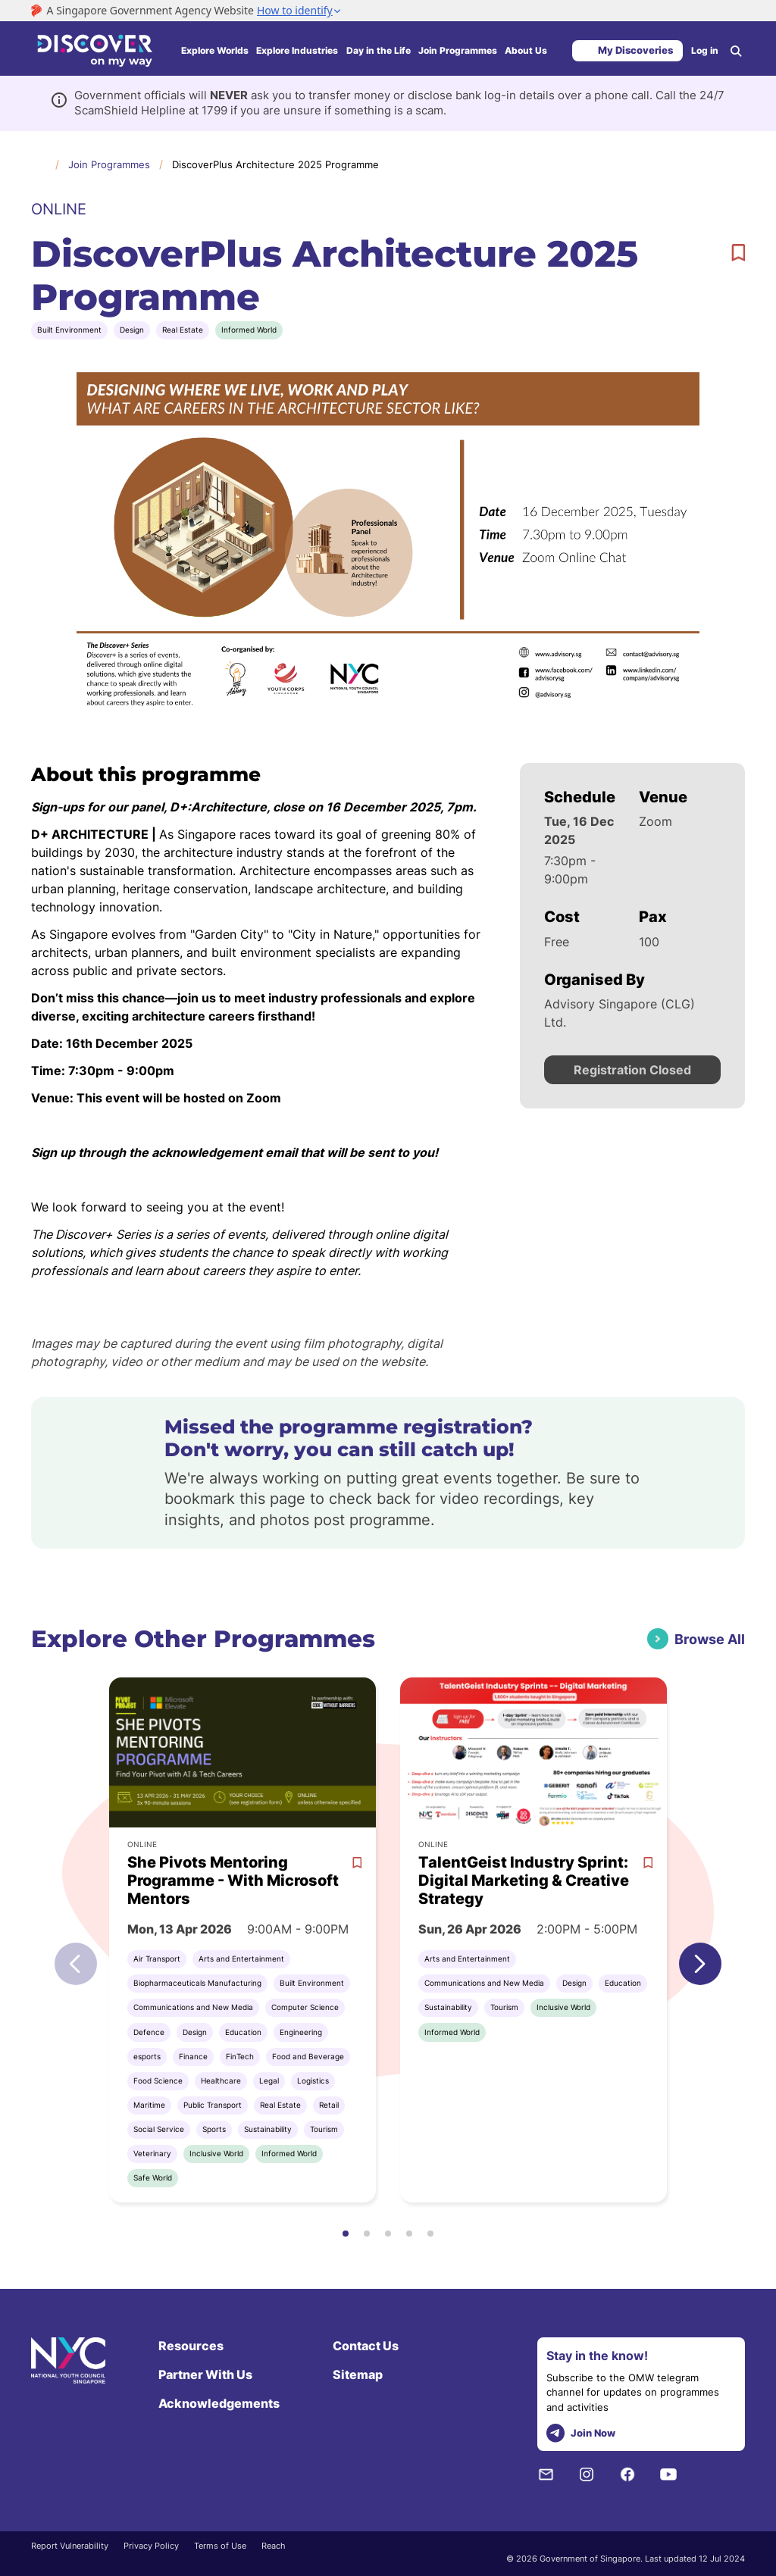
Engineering (301, 2032)
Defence (148, 2032)
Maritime (149, 2104)
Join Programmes (457, 50)
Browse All (709, 1639)
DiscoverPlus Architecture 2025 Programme (275, 164)
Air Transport (156, 1958)
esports (147, 2056)
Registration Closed (632, 1069)
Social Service (158, 2129)
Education (243, 2032)
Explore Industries (297, 50)
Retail (329, 2104)
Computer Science (305, 2007)
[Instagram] (586, 2474)
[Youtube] (668, 2473)
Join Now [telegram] (580, 2433)
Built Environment (69, 329)
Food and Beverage (308, 2056)
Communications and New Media (193, 2007)
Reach (273, 2545)
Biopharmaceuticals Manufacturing (197, 1982)
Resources (191, 2345)
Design (132, 329)
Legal (269, 2080)
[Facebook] (627, 2474)
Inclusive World (216, 2153)
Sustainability (268, 2129)
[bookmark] (738, 253)
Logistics (313, 2080)
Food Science (158, 2080)
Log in (704, 50)
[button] (700, 1964)
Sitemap (358, 2374)
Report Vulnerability (69, 2545)
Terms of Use (220, 2545)
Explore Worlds (215, 50)
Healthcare (221, 2080)
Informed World (249, 329)
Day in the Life (378, 50)
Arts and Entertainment (241, 1958)
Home (38, 163)
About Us (526, 50)
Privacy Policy (151, 2545)
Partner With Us (205, 2374)
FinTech (240, 2056)
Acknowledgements (219, 2403)
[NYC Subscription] (545, 2474)
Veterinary (152, 2153)
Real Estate (182, 329)
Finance (193, 2056)
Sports (214, 2129)
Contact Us (366, 2345)
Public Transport (212, 2104)
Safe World (152, 2177)
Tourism (324, 2129)
